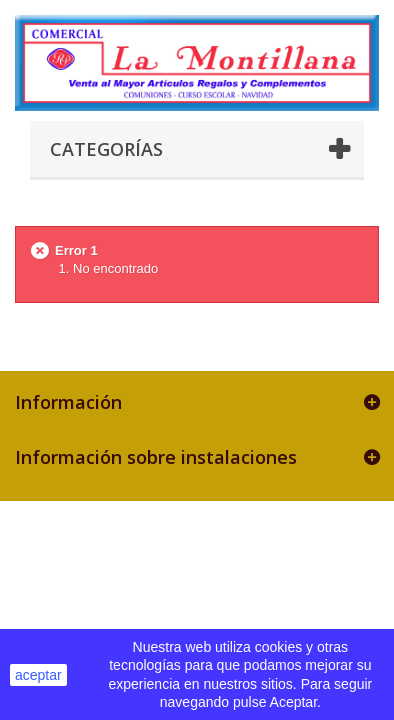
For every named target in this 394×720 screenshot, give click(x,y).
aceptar (38, 675)
